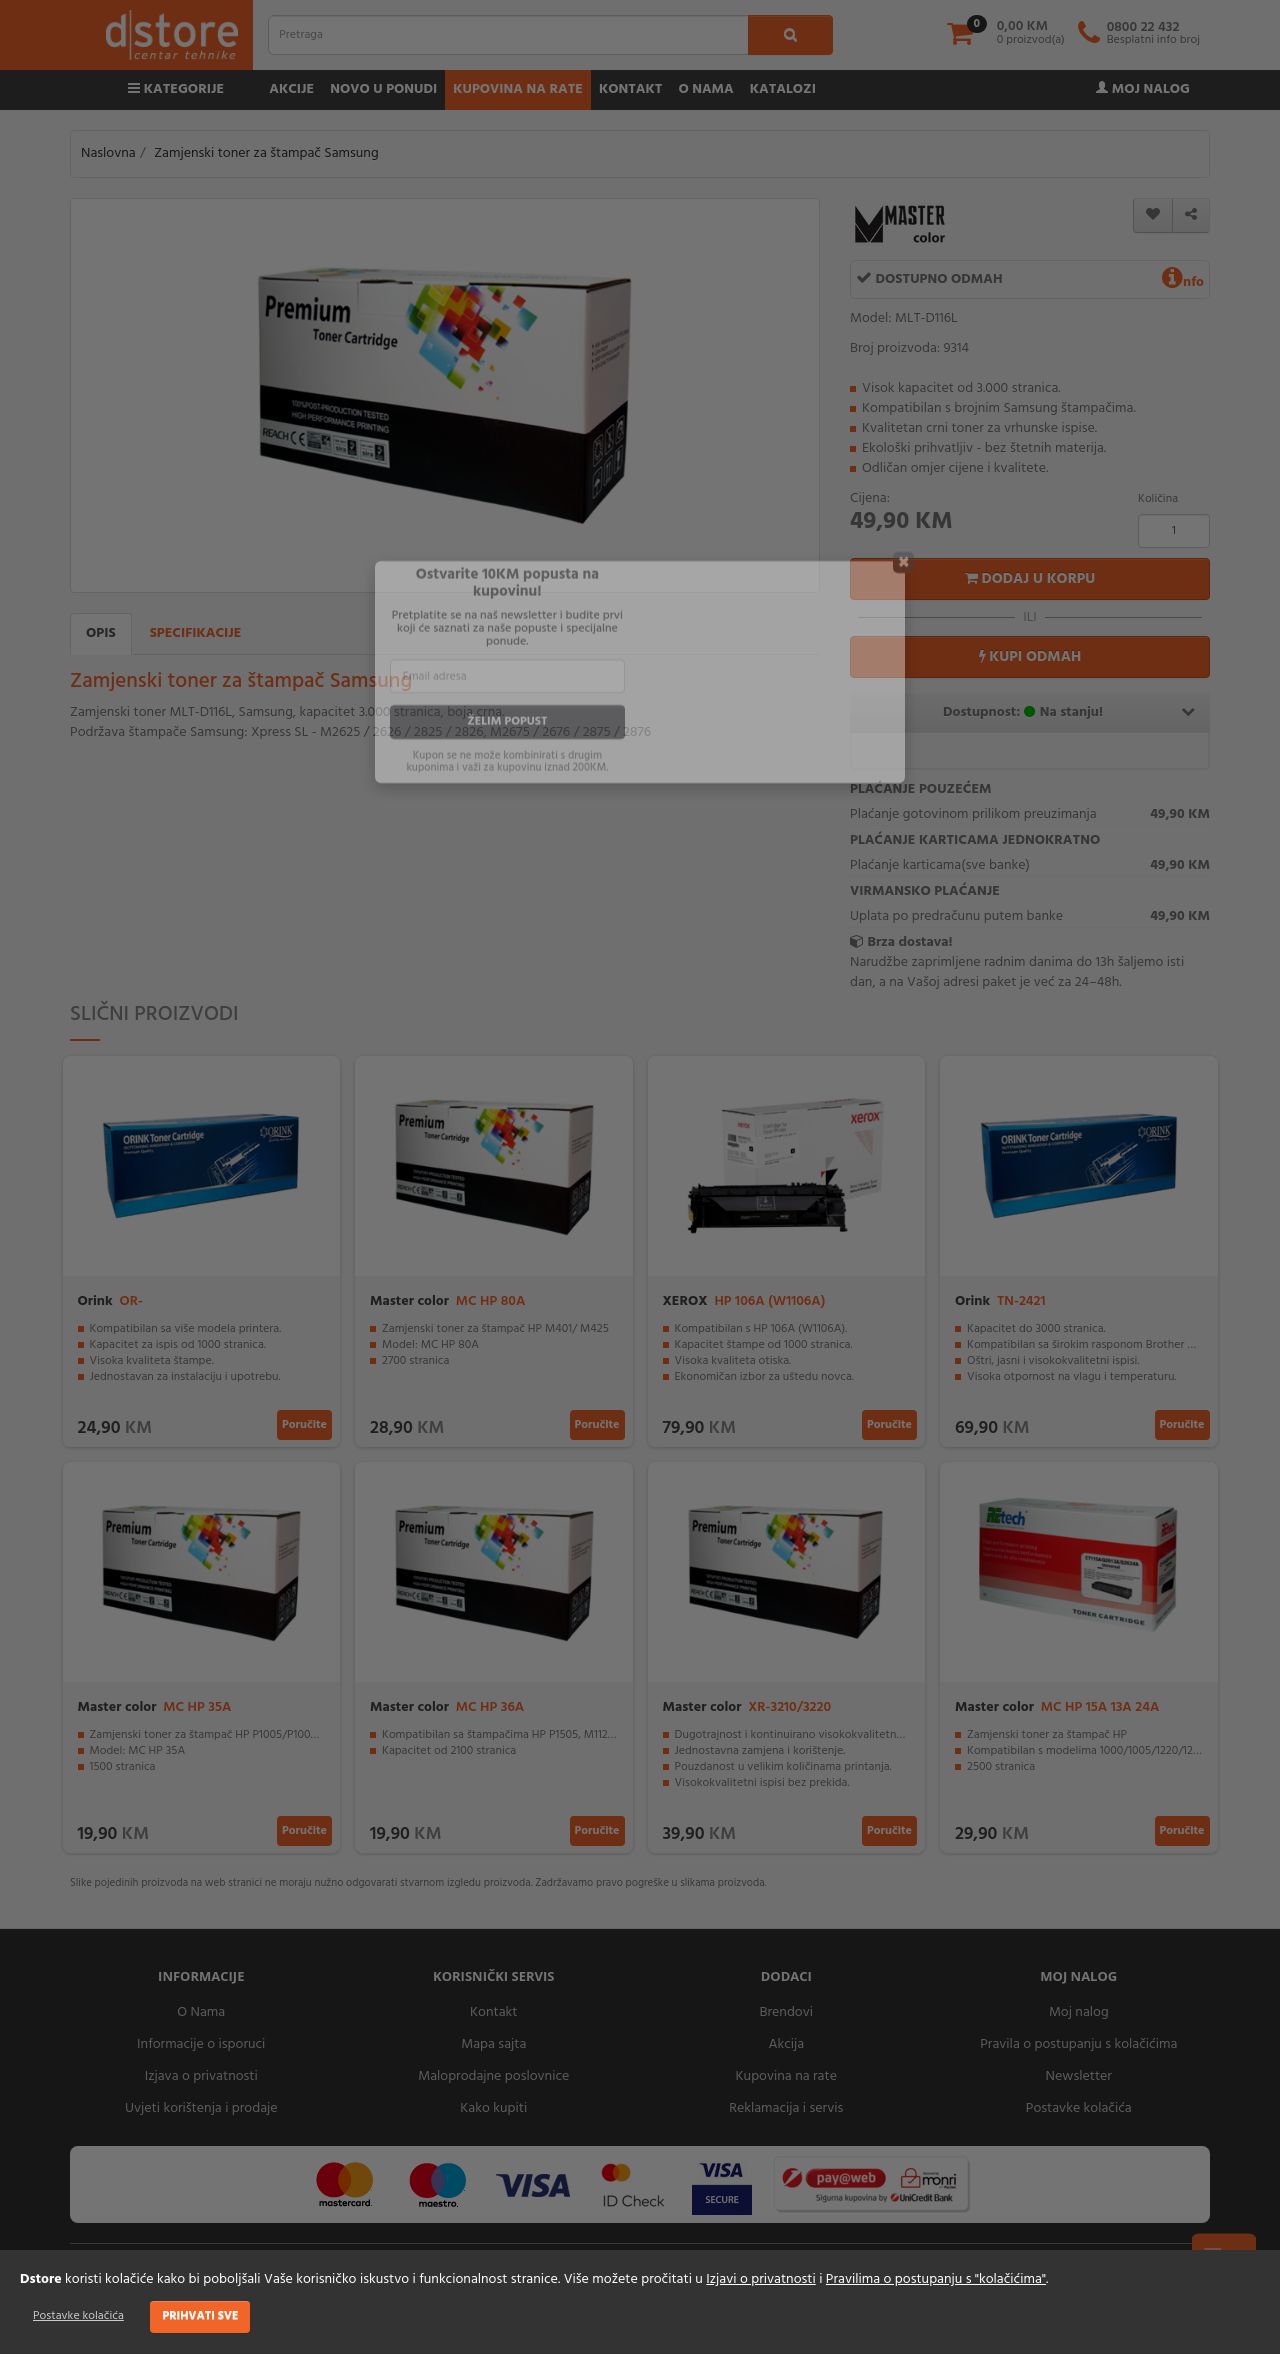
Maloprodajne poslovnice (493, 2076)
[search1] (790, 35)
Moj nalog (1143, 89)
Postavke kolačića (78, 2316)
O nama (705, 89)
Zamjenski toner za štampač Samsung (266, 153)
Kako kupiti (493, 2108)
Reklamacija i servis (786, 2108)
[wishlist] (1153, 215)
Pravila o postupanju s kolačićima (1078, 2044)
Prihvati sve (200, 2316)
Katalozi (783, 89)
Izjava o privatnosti (201, 2076)
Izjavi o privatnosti (760, 2279)
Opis (101, 633)
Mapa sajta (493, 2044)
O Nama (201, 2012)
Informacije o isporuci (201, 2044)
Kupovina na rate (518, 89)
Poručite (304, 1425)
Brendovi (786, 2012)
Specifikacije (196, 633)
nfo (1183, 282)
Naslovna (108, 153)
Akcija (786, 2044)
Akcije (291, 89)
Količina (1158, 499)
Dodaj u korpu (1030, 579)
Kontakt (631, 89)
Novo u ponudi (383, 89)
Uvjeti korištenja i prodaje (201, 2108)
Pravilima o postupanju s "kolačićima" (936, 2279)
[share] (1191, 215)
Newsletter (1079, 2076)
